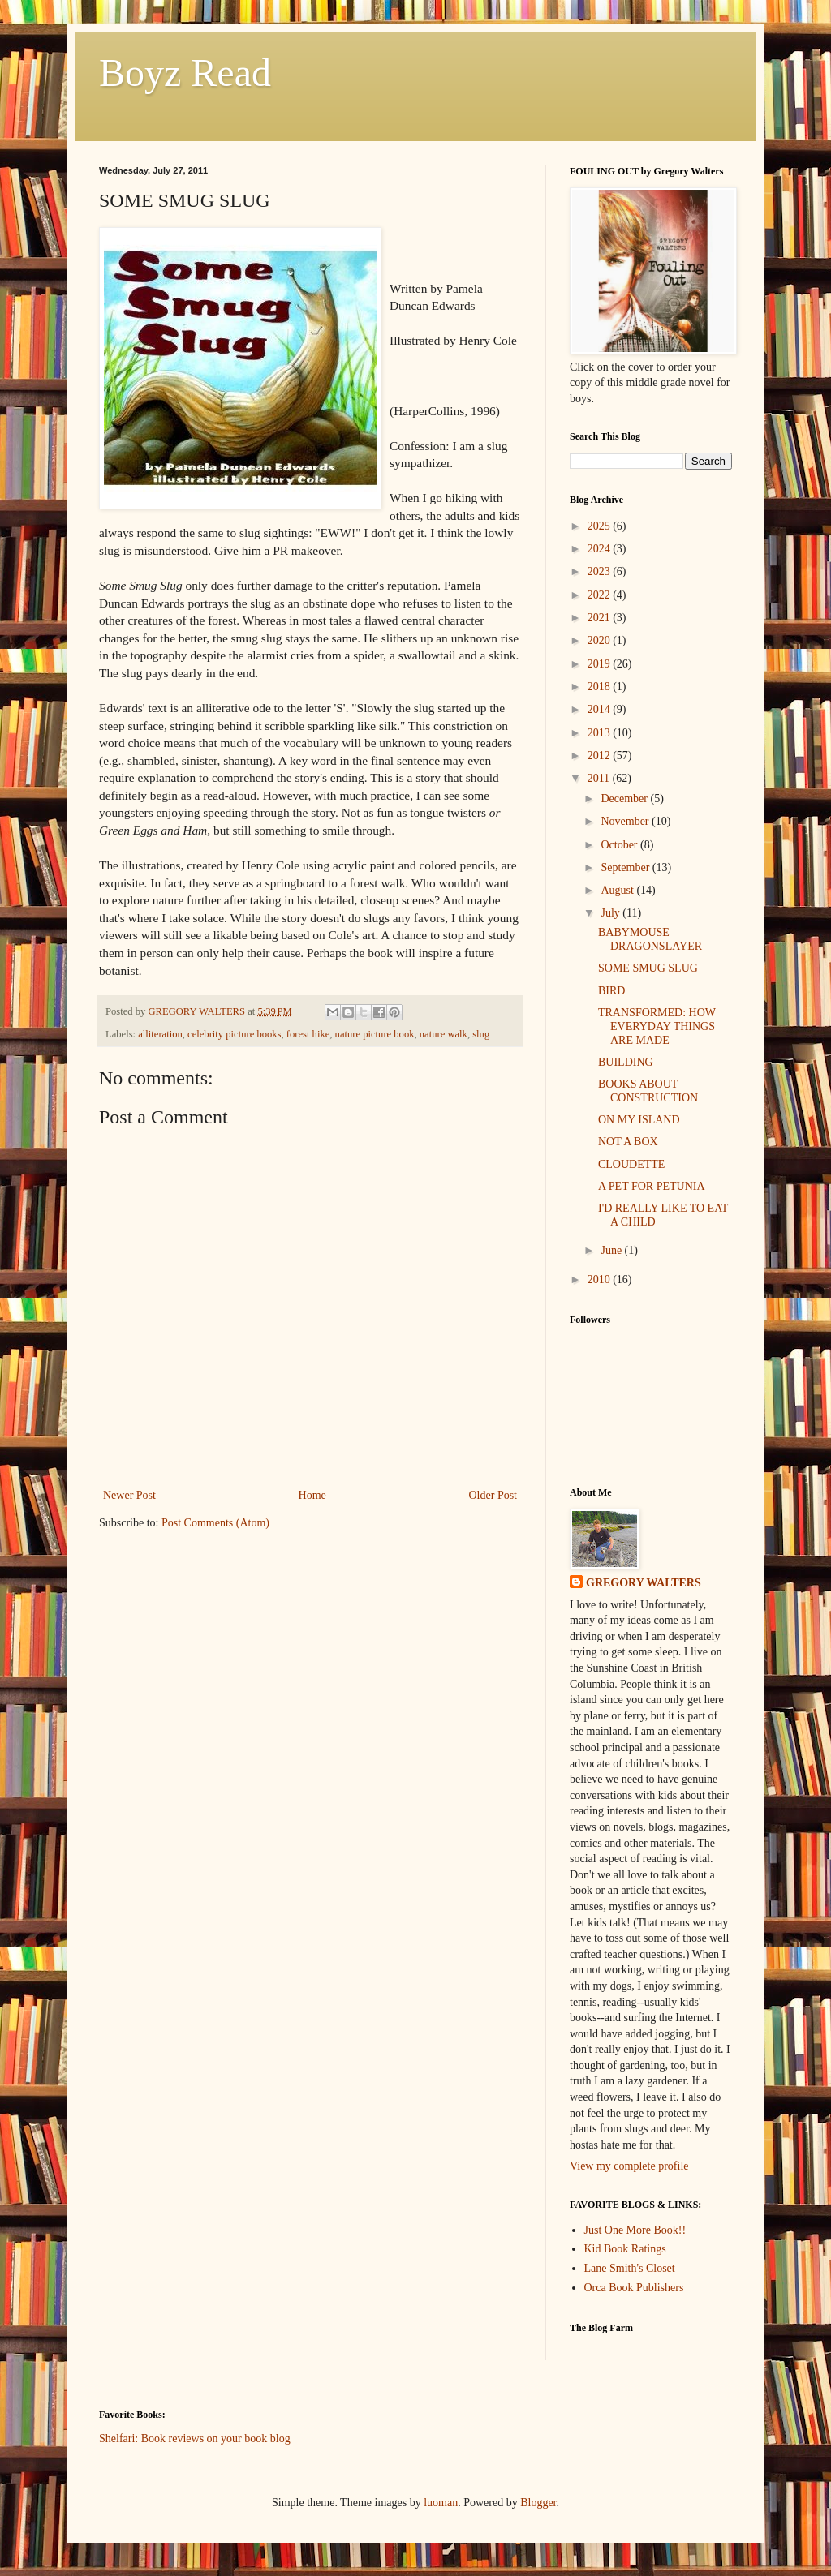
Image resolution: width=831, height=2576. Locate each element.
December (625, 798)
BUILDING (625, 1062)
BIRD (611, 991)
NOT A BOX (628, 1142)
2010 (601, 1279)
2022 (601, 595)
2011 (600, 778)
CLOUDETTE (631, 1164)
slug (480, 1034)
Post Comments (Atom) (215, 1523)
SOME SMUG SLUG (648, 968)
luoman (441, 2503)
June (612, 1250)
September (626, 867)
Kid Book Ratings (625, 2249)
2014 (601, 709)
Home (312, 1495)
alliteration (160, 1034)
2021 (601, 618)
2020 (601, 640)
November (626, 821)
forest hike (308, 1034)
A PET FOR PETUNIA (651, 1186)
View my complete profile (629, 2166)
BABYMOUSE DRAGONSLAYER (650, 939)
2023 (601, 571)
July (611, 913)
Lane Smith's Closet (629, 2268)
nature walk (443, 1034)
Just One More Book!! (635, 2230)
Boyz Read (185, 72)
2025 (601, 526)
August (618, 890)
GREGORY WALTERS (643, 1583)
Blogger (538, 2503)
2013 (601, 733)
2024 (601, 549)
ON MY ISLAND (639, 1120)
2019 (601, 664)
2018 (601, 686)
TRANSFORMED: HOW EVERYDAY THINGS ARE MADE (657, 1026)
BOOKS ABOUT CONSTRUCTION (648, 1091)
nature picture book (375, 1034)
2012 (601, 755)
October (620, 845)
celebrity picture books (234, 1034)
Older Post (493, 1495)
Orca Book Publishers (634, 2288)
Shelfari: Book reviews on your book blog (195, 2438)
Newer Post (129, 1495)
